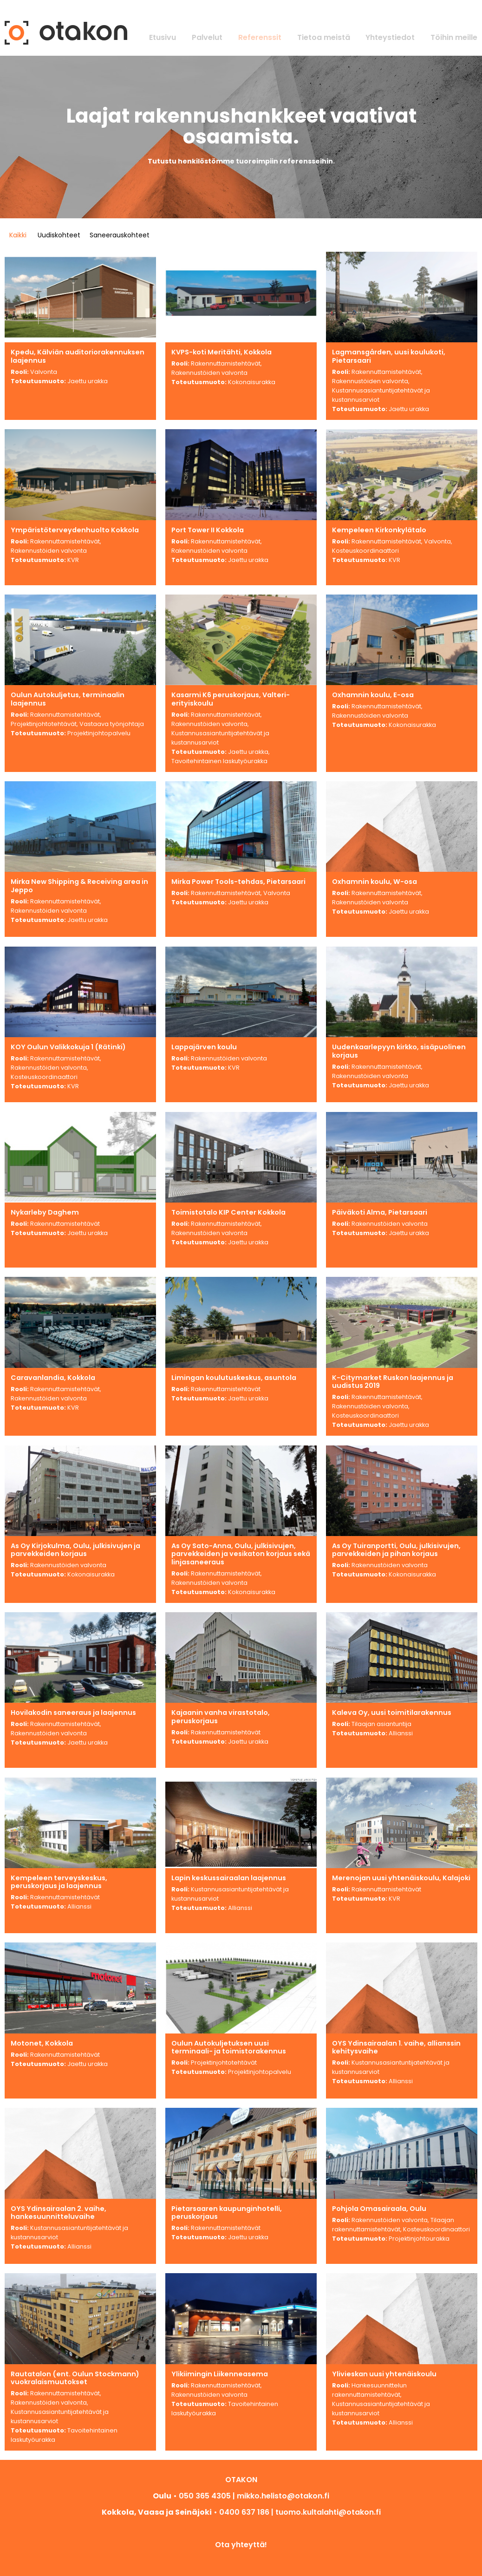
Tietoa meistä (323, 37)
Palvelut (207, 37)
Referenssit (259, 37)
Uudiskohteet (59, 235)
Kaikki (17, 235)
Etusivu (162, 37)
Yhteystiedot (390, 37)
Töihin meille (453, 37)
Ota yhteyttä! (241, 2544)
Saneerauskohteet (120, 235)
